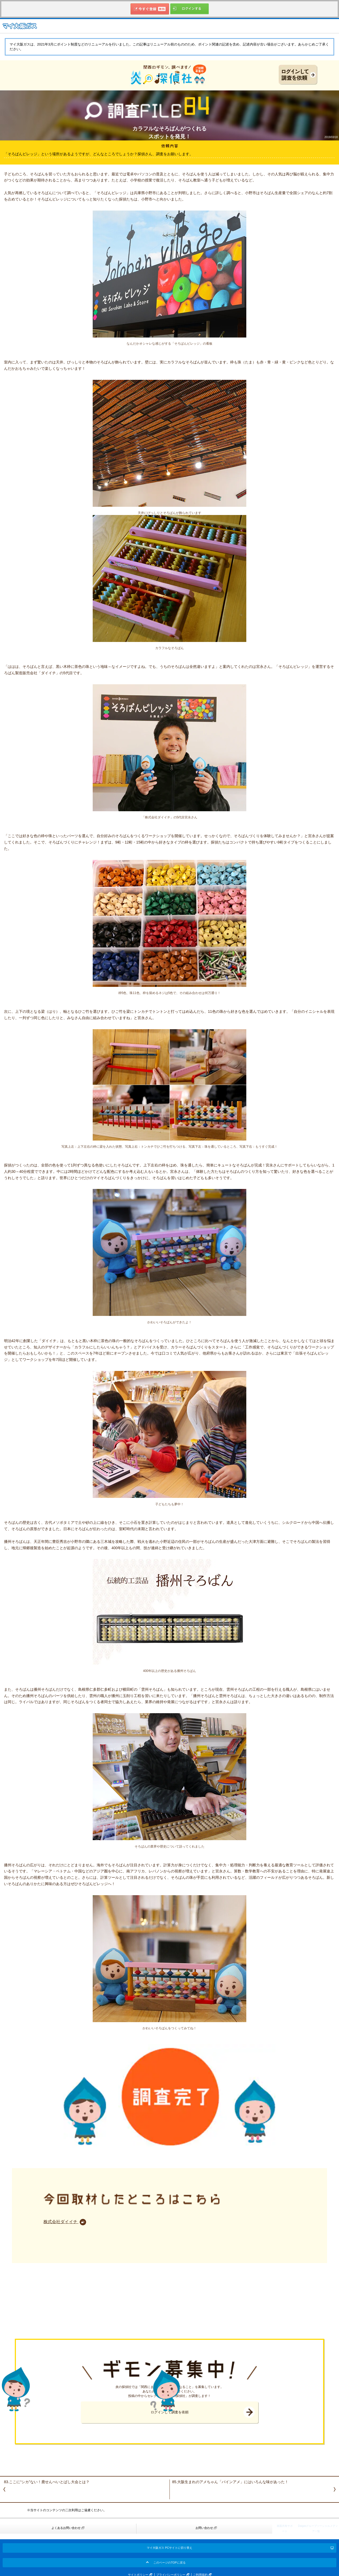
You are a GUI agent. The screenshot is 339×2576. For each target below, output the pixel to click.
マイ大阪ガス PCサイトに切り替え (169, 2547)
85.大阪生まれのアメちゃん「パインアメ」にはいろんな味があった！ (230, 2482)
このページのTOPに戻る (169, 2562)
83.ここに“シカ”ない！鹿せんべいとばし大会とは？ (47, 2482)
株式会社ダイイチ (60, 2221)
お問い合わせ (204, 2527)
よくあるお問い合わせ (66, 2527)
